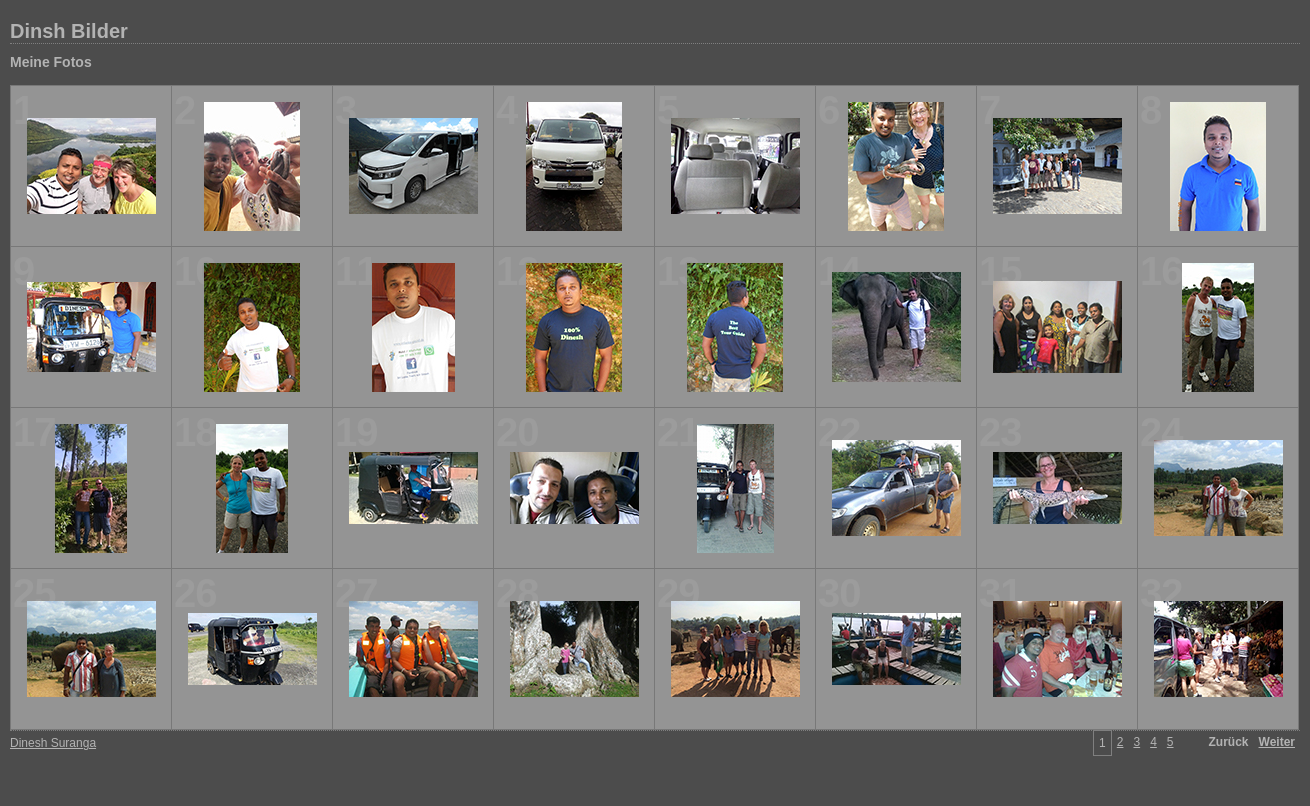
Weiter (1277, 742)
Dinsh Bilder (69, 31)
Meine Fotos (51, 62)
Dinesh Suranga (53, 743)
